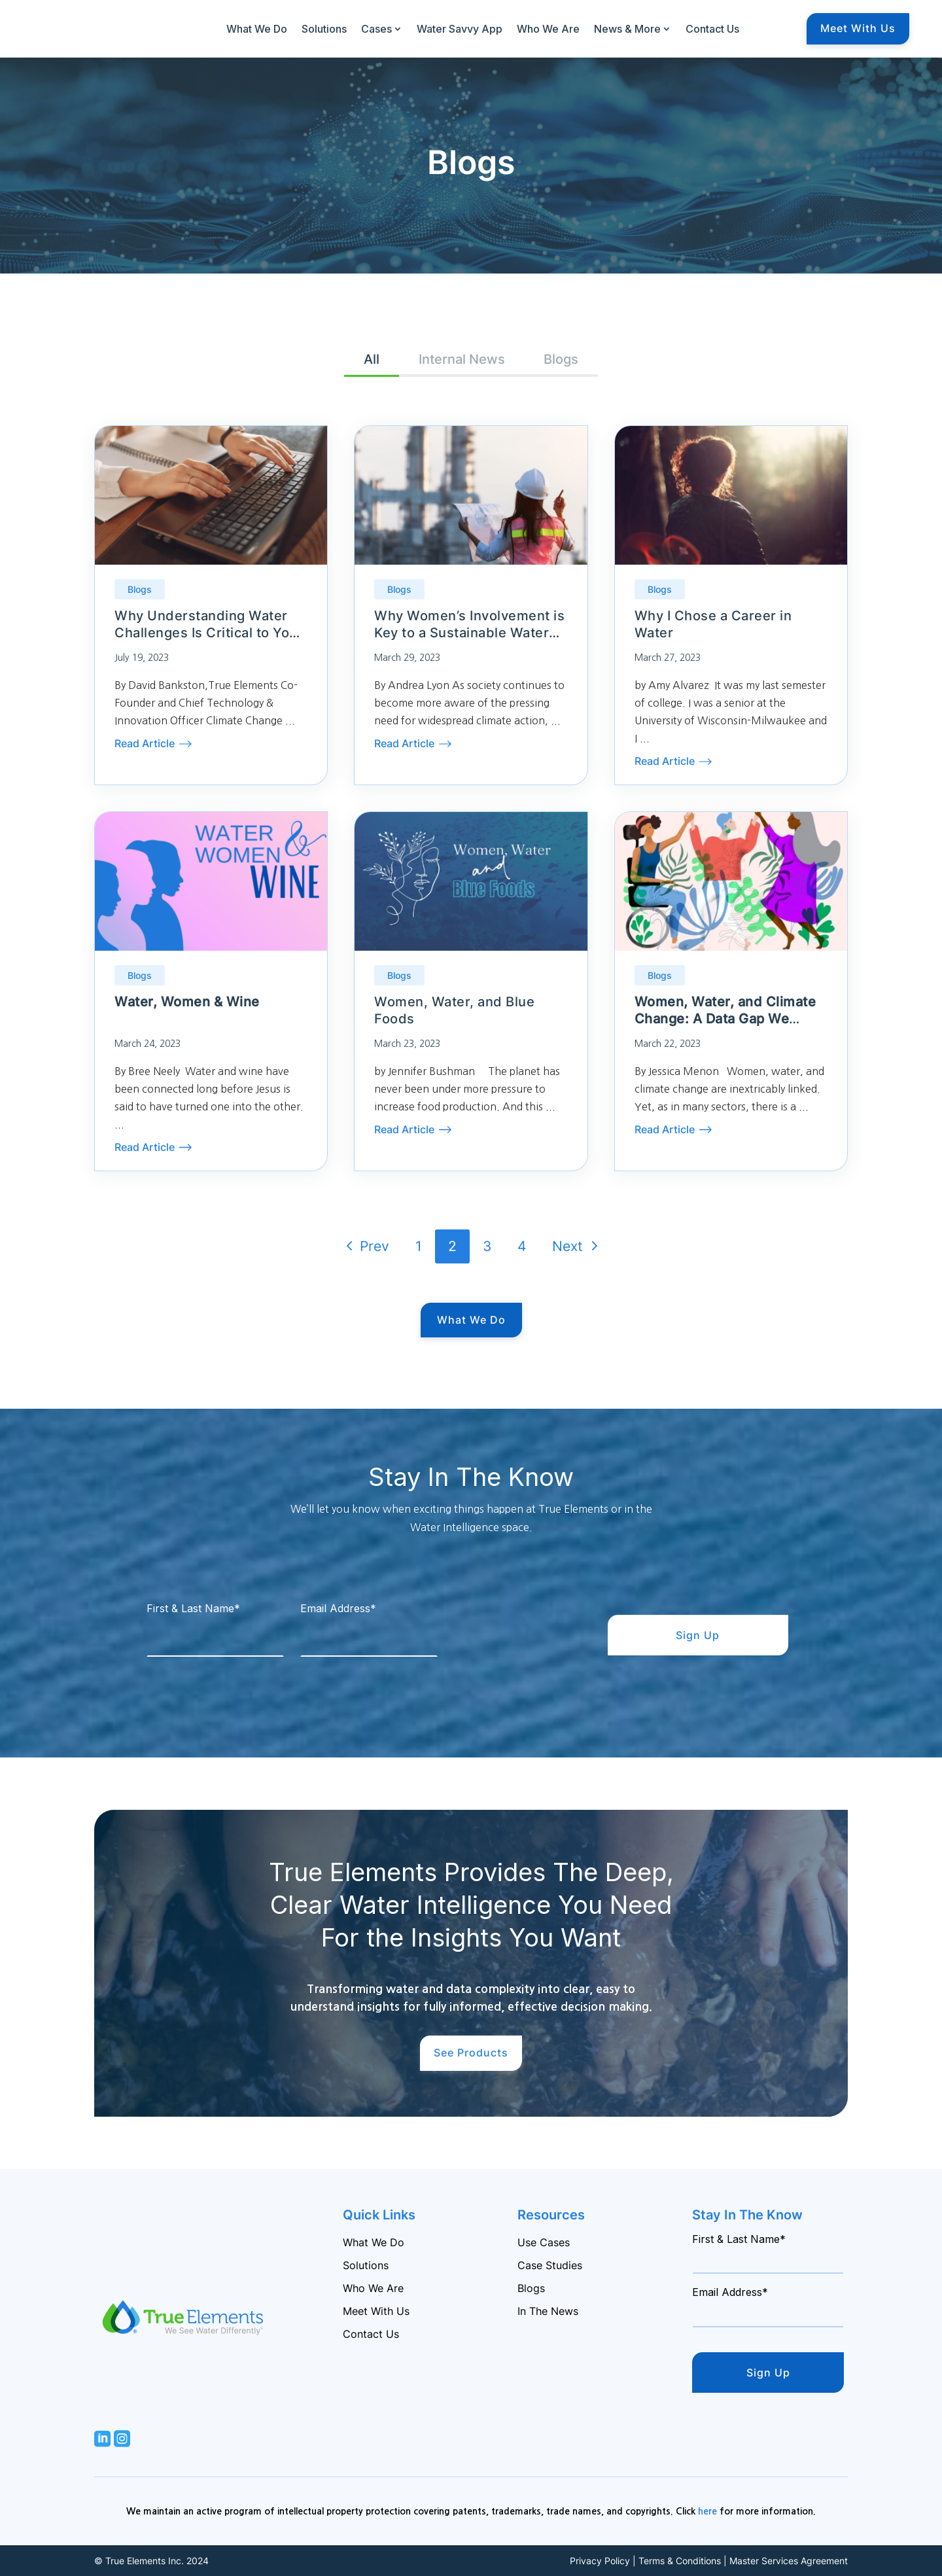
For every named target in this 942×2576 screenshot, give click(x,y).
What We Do (256, 28)
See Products (471, 2052)
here (707, 2511)
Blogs (561, 359)
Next (577, 1244)
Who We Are (548, 28)
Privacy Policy (600, 2560)
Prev (364, 1244)
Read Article (144, 743)
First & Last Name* (193, 1608)
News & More (627, 28)
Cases (376, 28)
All (371, 359)
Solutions (324, 28)
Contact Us (712, 28)
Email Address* (338, 1608)
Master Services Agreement (788, 2560)
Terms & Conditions (679, 2560)
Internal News (462, 359)
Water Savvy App (459, 28)
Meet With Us (858, 28)
